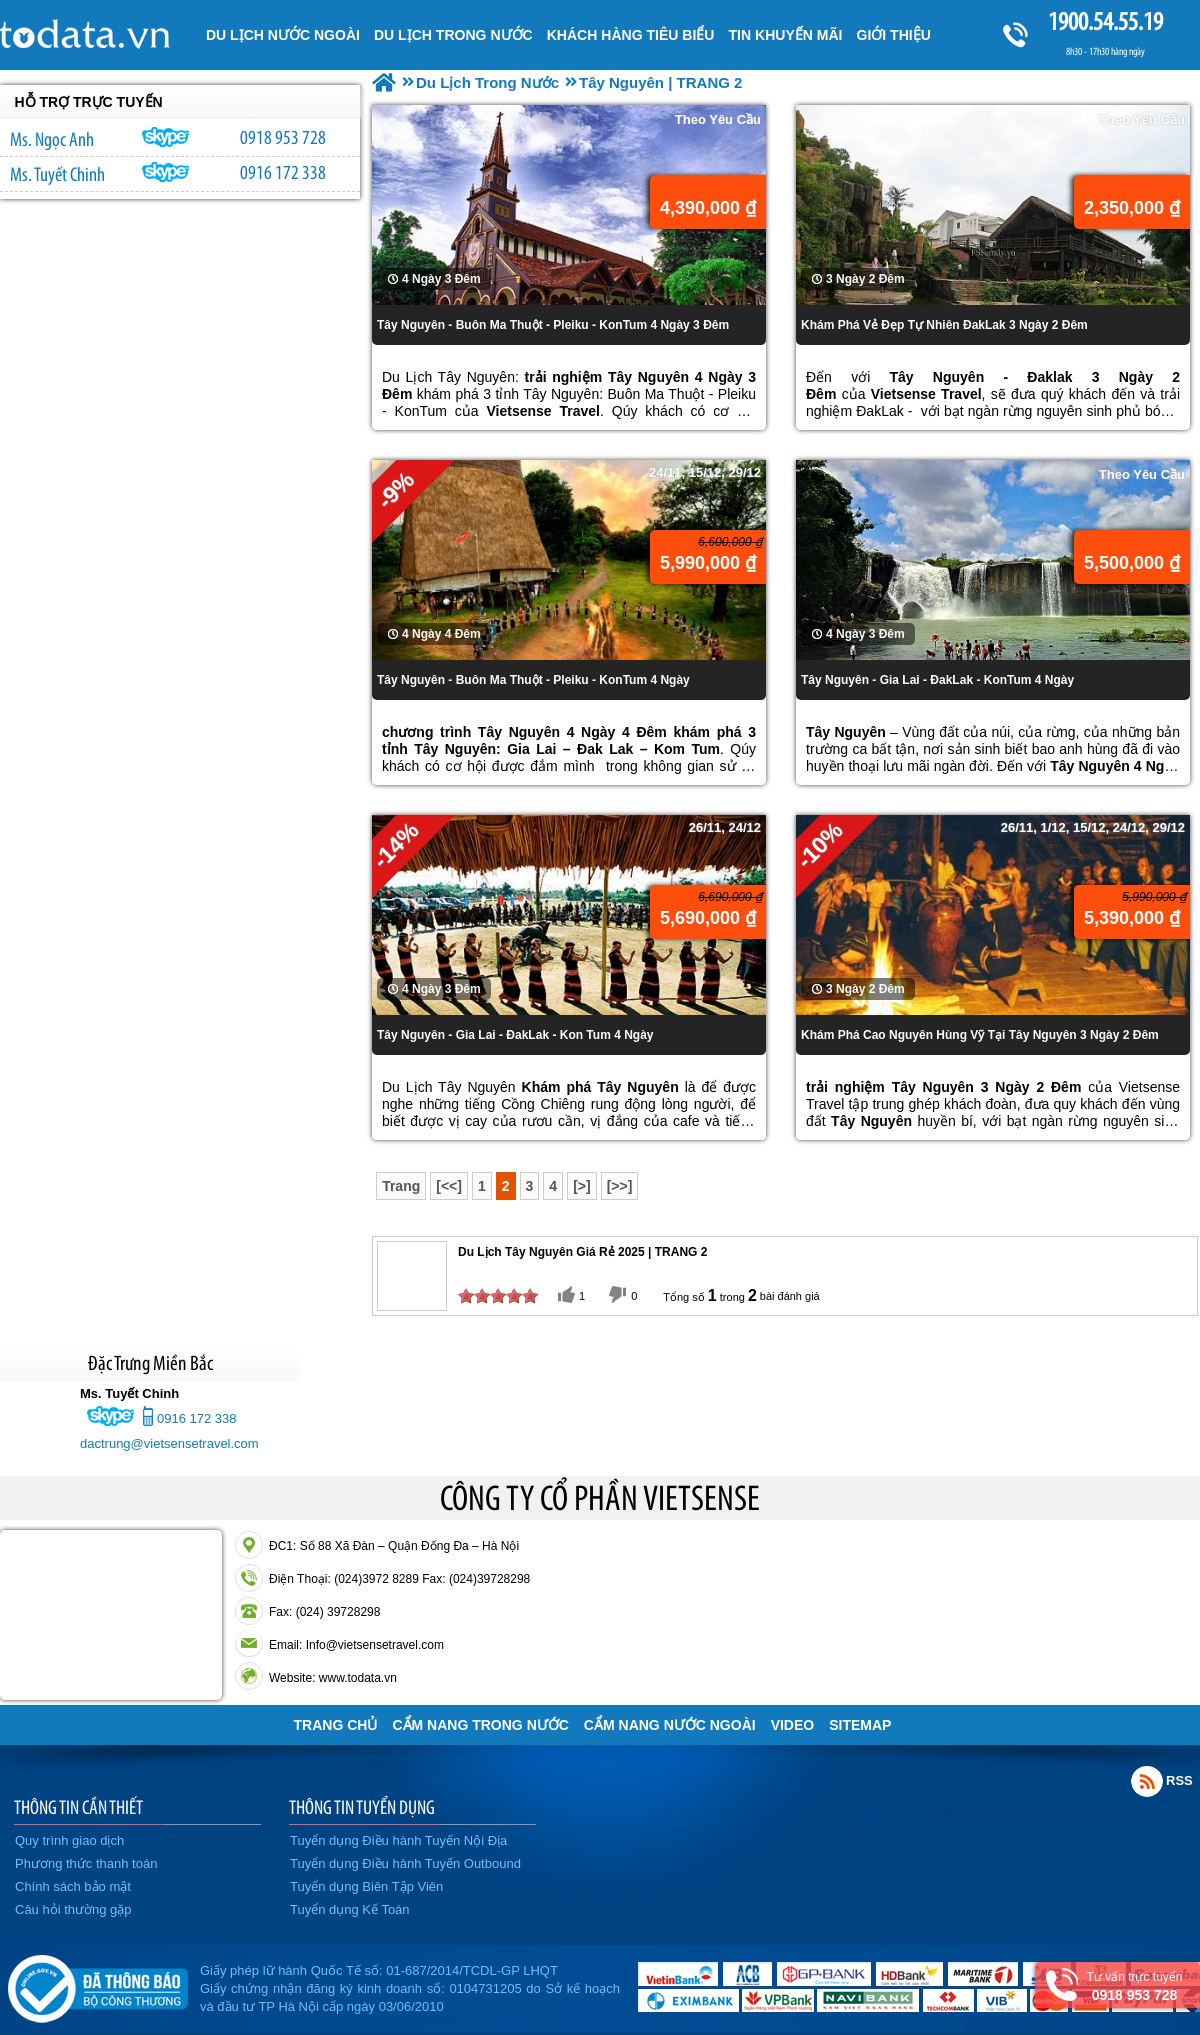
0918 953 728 (283, 137)
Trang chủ (336, 1725)
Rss (1147, 1781)
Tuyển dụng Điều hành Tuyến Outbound (405, 1863)
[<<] (449, 1186)
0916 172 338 (283, 172)
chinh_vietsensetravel (166, 172)
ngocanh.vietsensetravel (166, 137)
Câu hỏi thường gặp (73, 1909)
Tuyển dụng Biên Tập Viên (366, 1886)
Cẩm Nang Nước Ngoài (670, 1725)
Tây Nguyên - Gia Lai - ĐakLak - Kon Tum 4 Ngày (515, 1035)
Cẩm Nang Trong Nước (480, 1725)
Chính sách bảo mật (73, 1886)
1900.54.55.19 (1105, 21)
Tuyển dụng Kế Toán (350, 1909)
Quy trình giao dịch (69, 1840)
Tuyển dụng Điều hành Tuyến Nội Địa (398, 1840)
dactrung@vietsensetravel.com (169, 1443)
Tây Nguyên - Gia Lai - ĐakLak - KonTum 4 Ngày (937, 680)
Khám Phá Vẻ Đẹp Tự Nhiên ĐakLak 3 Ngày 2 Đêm (944, 325)
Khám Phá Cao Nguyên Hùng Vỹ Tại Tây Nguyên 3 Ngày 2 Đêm (980, 1035)
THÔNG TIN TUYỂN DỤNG (362, 1807)
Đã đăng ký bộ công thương (97, 1985)
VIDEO (793, 1725)
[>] (582, 1186)
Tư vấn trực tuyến (1134, 1986)
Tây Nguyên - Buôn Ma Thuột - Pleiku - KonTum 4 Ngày (533, 680)
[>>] (620, 1186)
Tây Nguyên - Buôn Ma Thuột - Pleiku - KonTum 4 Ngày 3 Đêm (553, 325)
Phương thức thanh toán (86, 1863)
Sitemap (860, 1725)
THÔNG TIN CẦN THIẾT (78, 1807)
